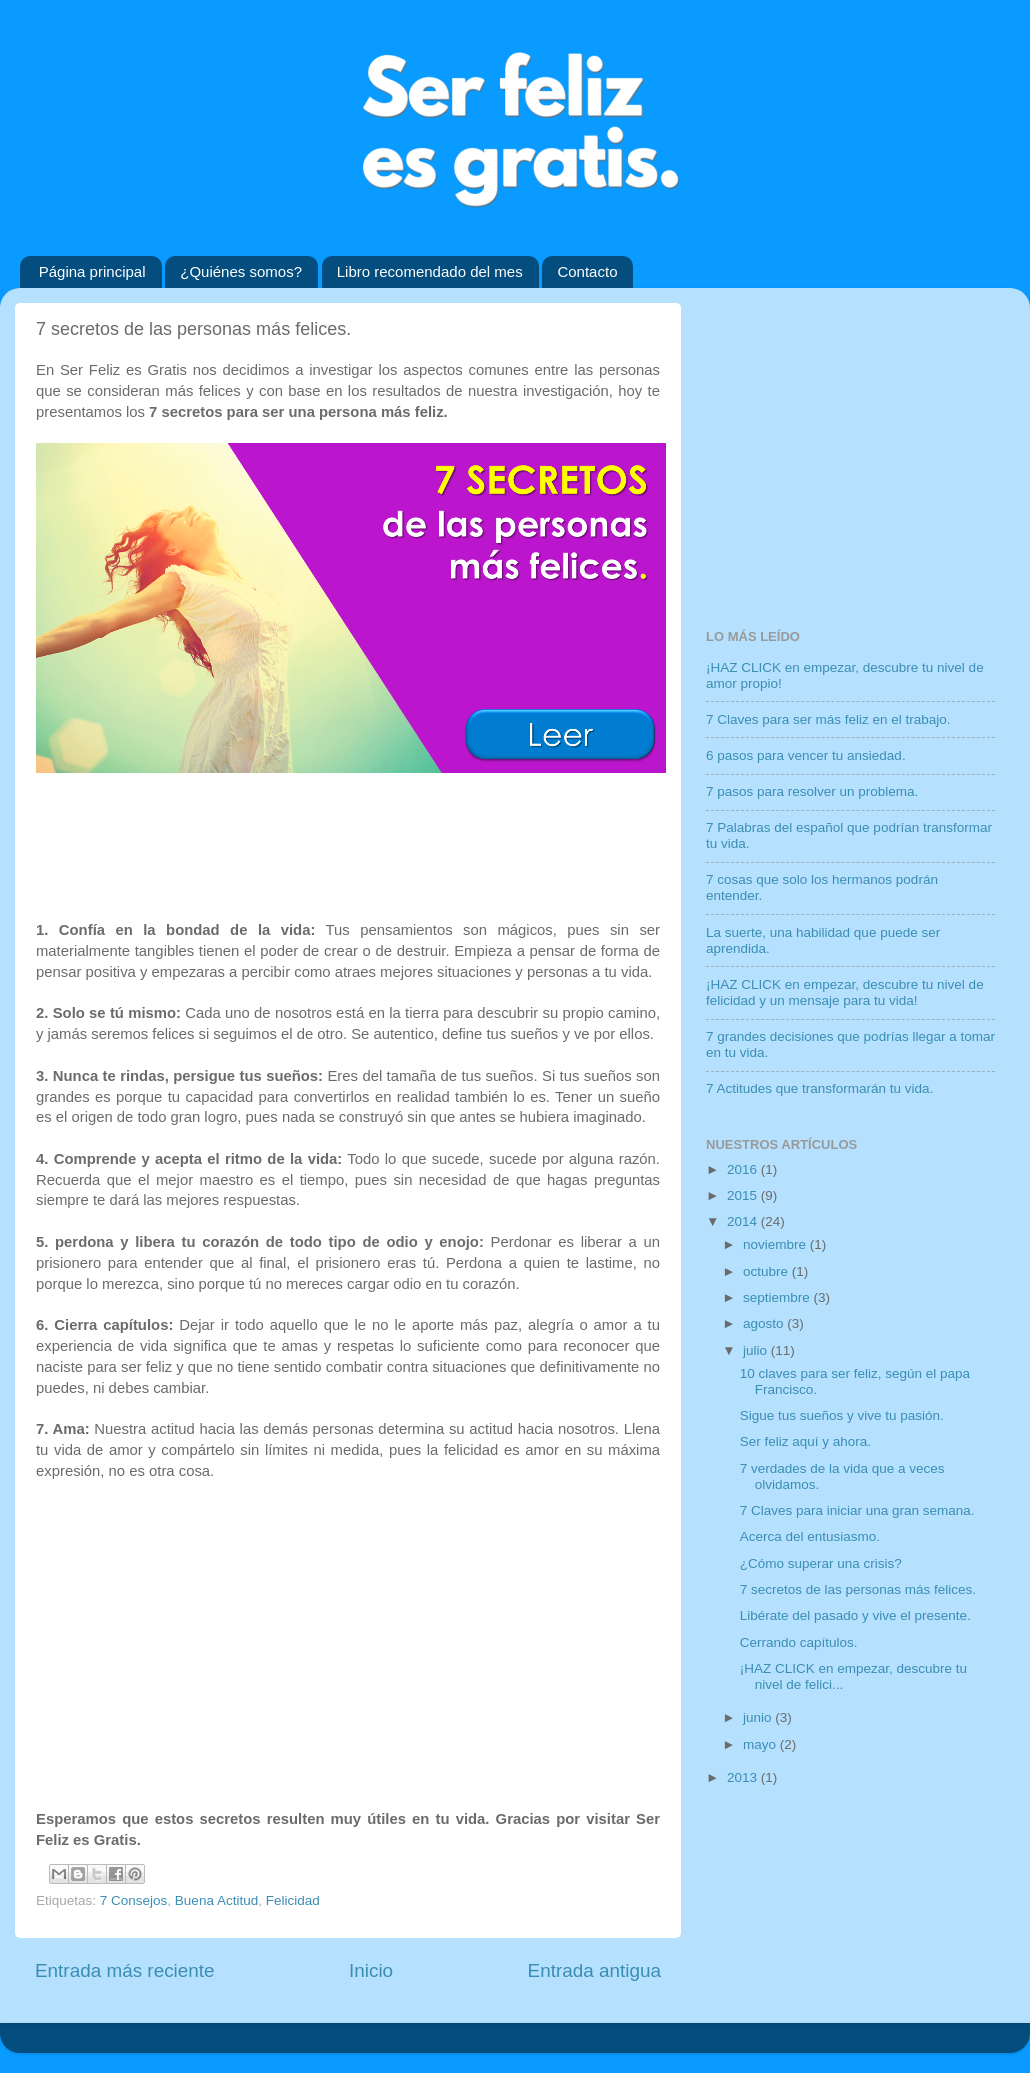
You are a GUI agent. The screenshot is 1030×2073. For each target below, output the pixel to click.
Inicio (371, 1970)
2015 (744, 1195)
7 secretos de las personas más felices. (858, 1589)
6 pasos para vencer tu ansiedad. (806, 755)
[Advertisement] (348, 844)
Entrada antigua (594, 1970)
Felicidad (293, 1900)
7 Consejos (134, 1900)
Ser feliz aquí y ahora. (805, 1441)
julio (757, 1350)
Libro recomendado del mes (430, 271)
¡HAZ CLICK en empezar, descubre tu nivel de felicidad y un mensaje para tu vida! (845, 992)
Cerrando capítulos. (799, 1642)
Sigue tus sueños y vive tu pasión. (842, 1415)
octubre (767, 1271)
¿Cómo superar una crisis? (821, 1563)
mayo (761, 1744)
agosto (765, 1323)
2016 (744, 1169)
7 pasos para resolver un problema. (812, 791)
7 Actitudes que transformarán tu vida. (819, 1088)
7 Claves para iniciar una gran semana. (857, 1510)
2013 (744, 1777)
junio (759, 1717)
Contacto (587, 271)
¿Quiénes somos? (241, 271)
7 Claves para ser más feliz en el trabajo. (828, 719)
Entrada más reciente (125, 1970)
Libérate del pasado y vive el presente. (855, 1615)
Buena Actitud (216, 1900)
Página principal (92, 271)
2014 (744, 1221)
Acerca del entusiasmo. (810, 1536)
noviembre (776, 1244)
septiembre (778, 1297)
